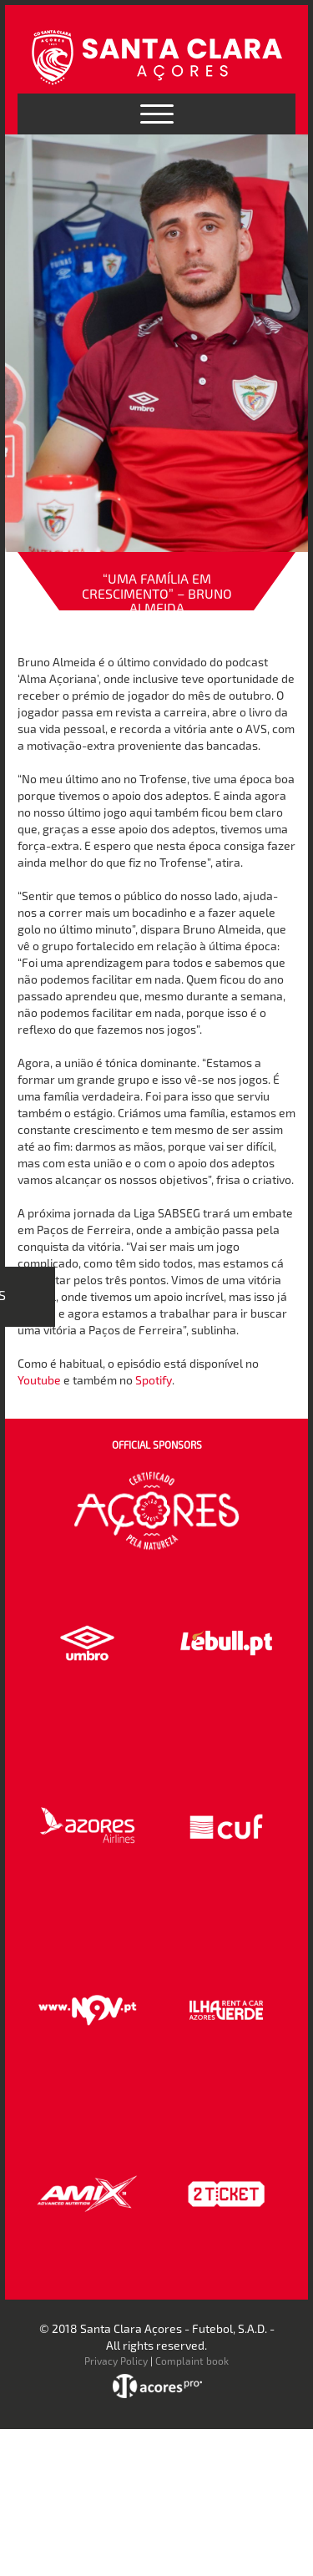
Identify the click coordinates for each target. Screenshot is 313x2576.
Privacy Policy (116, 2360)
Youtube (39, 1380)
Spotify (153, 1380)
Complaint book (192, 2360)
